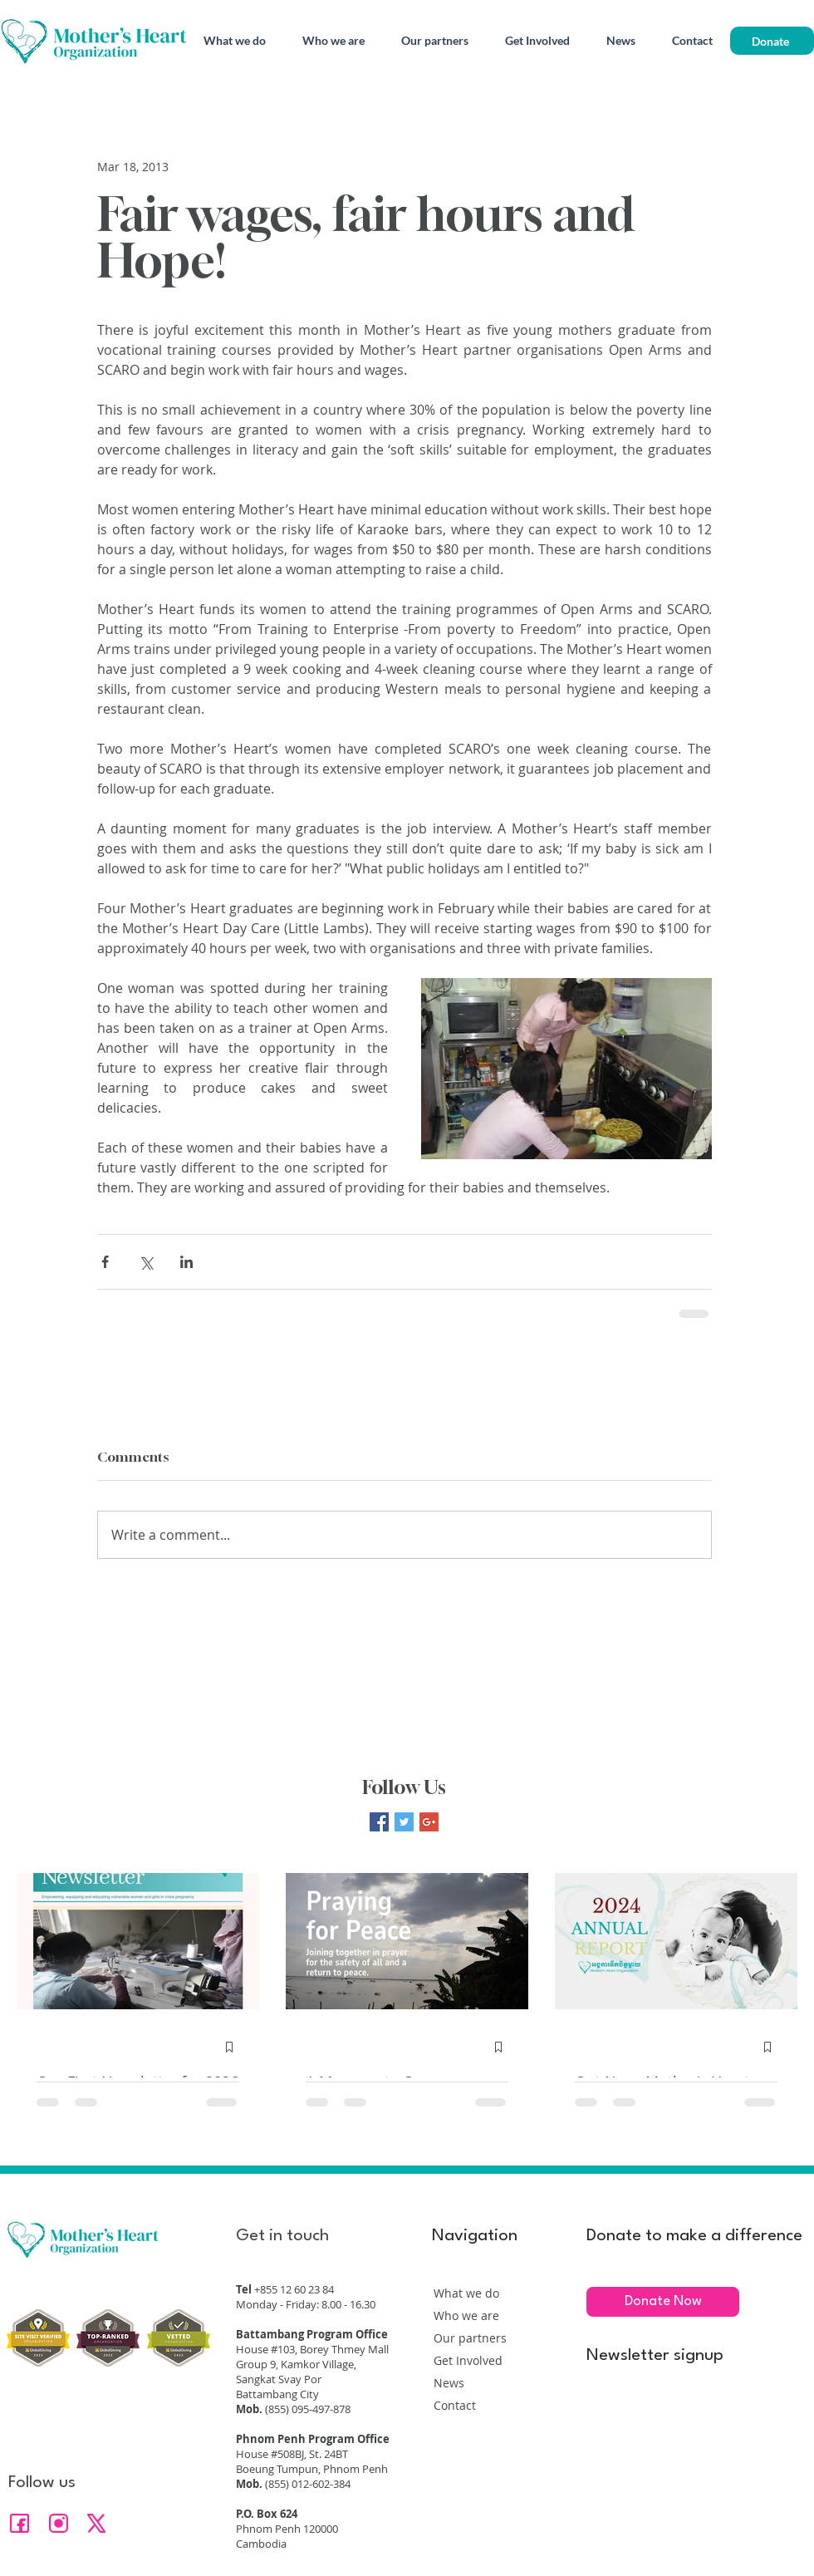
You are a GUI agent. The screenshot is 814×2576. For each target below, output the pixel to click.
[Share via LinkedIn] (186, 1262)
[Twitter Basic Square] (404, 1821)
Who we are (466, 2315)
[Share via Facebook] (105, 1262)
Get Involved (468, 2360)
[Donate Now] (662, 2302)
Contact (455, 2405)
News (449, 2383)
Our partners (470, 2338)
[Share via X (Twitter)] (146, 1262)
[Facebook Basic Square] (379, 1821)
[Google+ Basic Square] (429, 1821)
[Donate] (772, 41)
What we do (466, 2293)
